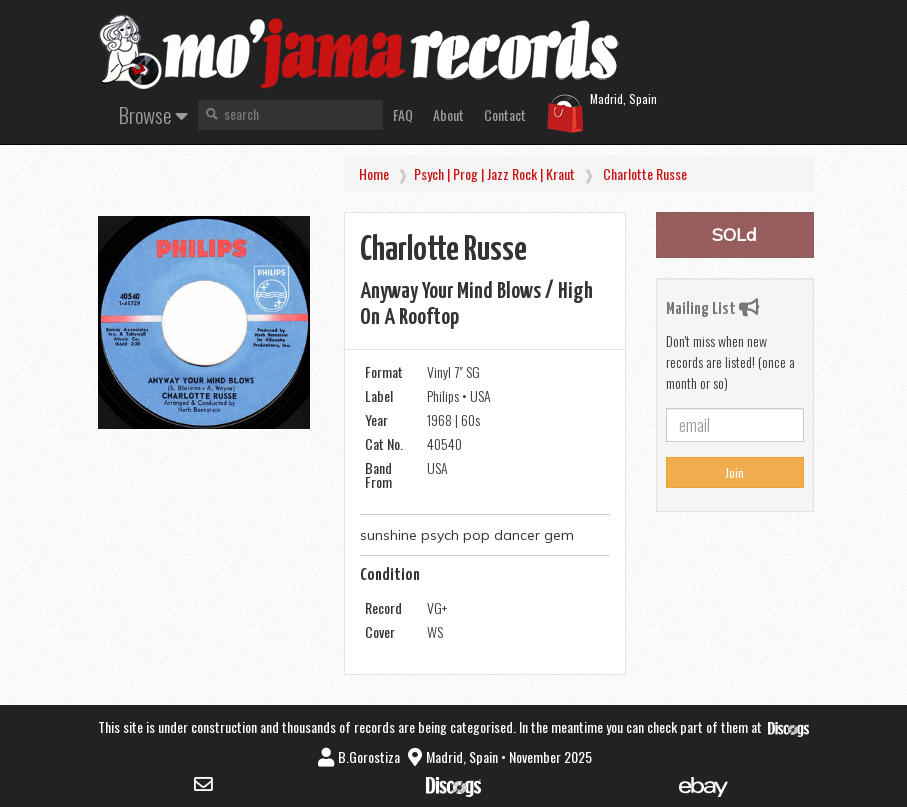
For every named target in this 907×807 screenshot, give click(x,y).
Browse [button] (153, 114)
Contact (505, 114)
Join (734, 472)
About (448, 114)
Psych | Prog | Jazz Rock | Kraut (494, 173)
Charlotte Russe (645, 173)
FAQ (403, 114)
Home (374, 173)
